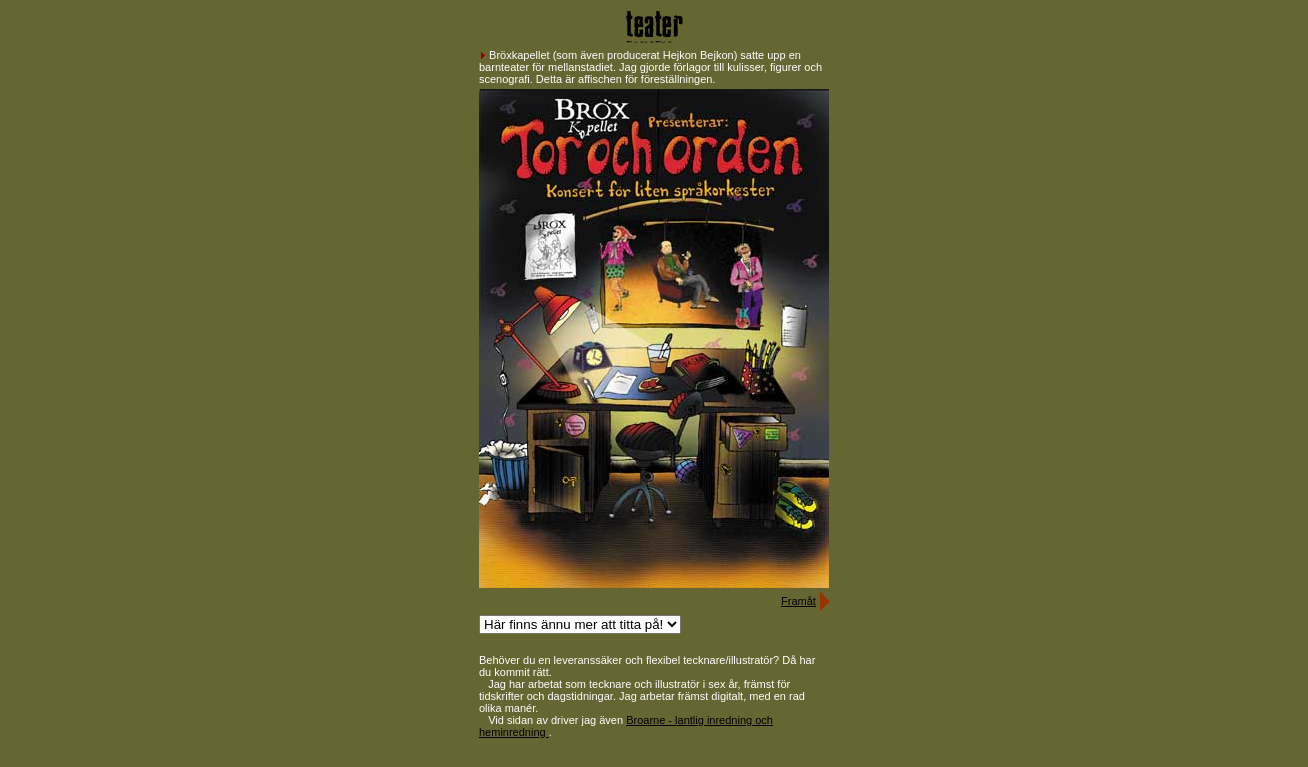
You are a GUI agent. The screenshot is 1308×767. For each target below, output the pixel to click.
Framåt (798, 601)
